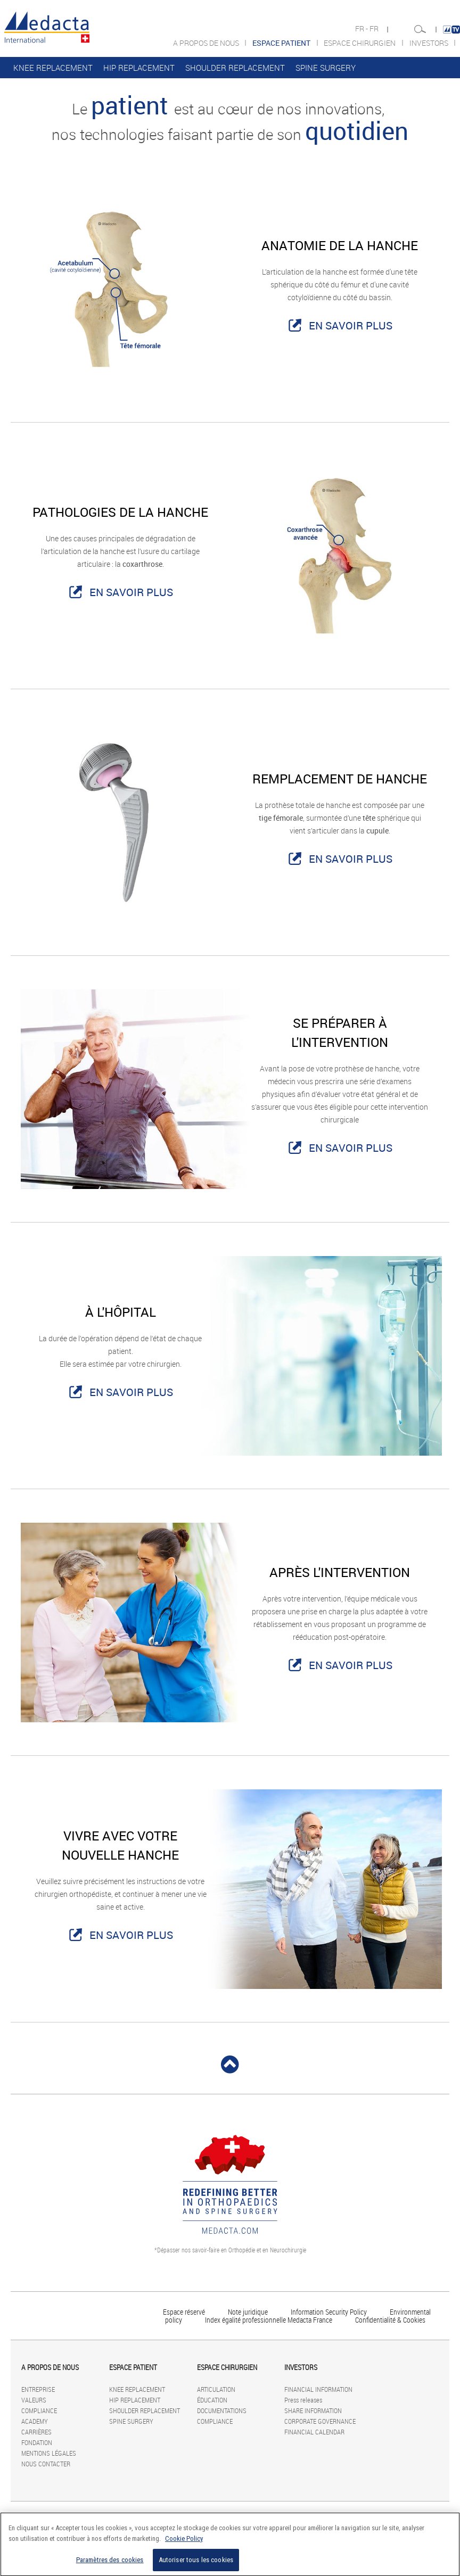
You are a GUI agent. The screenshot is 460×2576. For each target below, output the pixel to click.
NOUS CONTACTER (45, 2463)
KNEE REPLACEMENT (53, 67)
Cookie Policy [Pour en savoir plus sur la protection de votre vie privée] (184, 2544)
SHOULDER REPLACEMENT (235, 67)
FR (374, 29)
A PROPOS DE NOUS (207, 43)
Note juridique (248, 2312)
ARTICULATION (216, 2389)
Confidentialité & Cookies (390, 2320)
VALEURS (33, 2400)
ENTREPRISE (38, 2389)
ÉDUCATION (212, 2400)
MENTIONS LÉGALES (48, 2453)
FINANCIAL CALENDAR (314, 2432)
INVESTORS (429, 43)
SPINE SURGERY (325, 67)
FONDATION (36, 2442)
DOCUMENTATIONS (222, 2410)
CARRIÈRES (36, 2432)
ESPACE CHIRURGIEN (360, 43)
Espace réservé (185, 2312)
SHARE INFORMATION (313, 2410)
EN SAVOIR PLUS (350, 325)
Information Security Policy (329, 2312)
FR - (362, 29)
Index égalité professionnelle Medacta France (268, 2320)
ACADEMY (34, 2421)
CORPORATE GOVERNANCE (320, 2421)
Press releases (303, 2400)
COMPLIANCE (39, 2410)
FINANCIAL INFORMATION (318, 2389)
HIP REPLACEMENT (139, 67)
